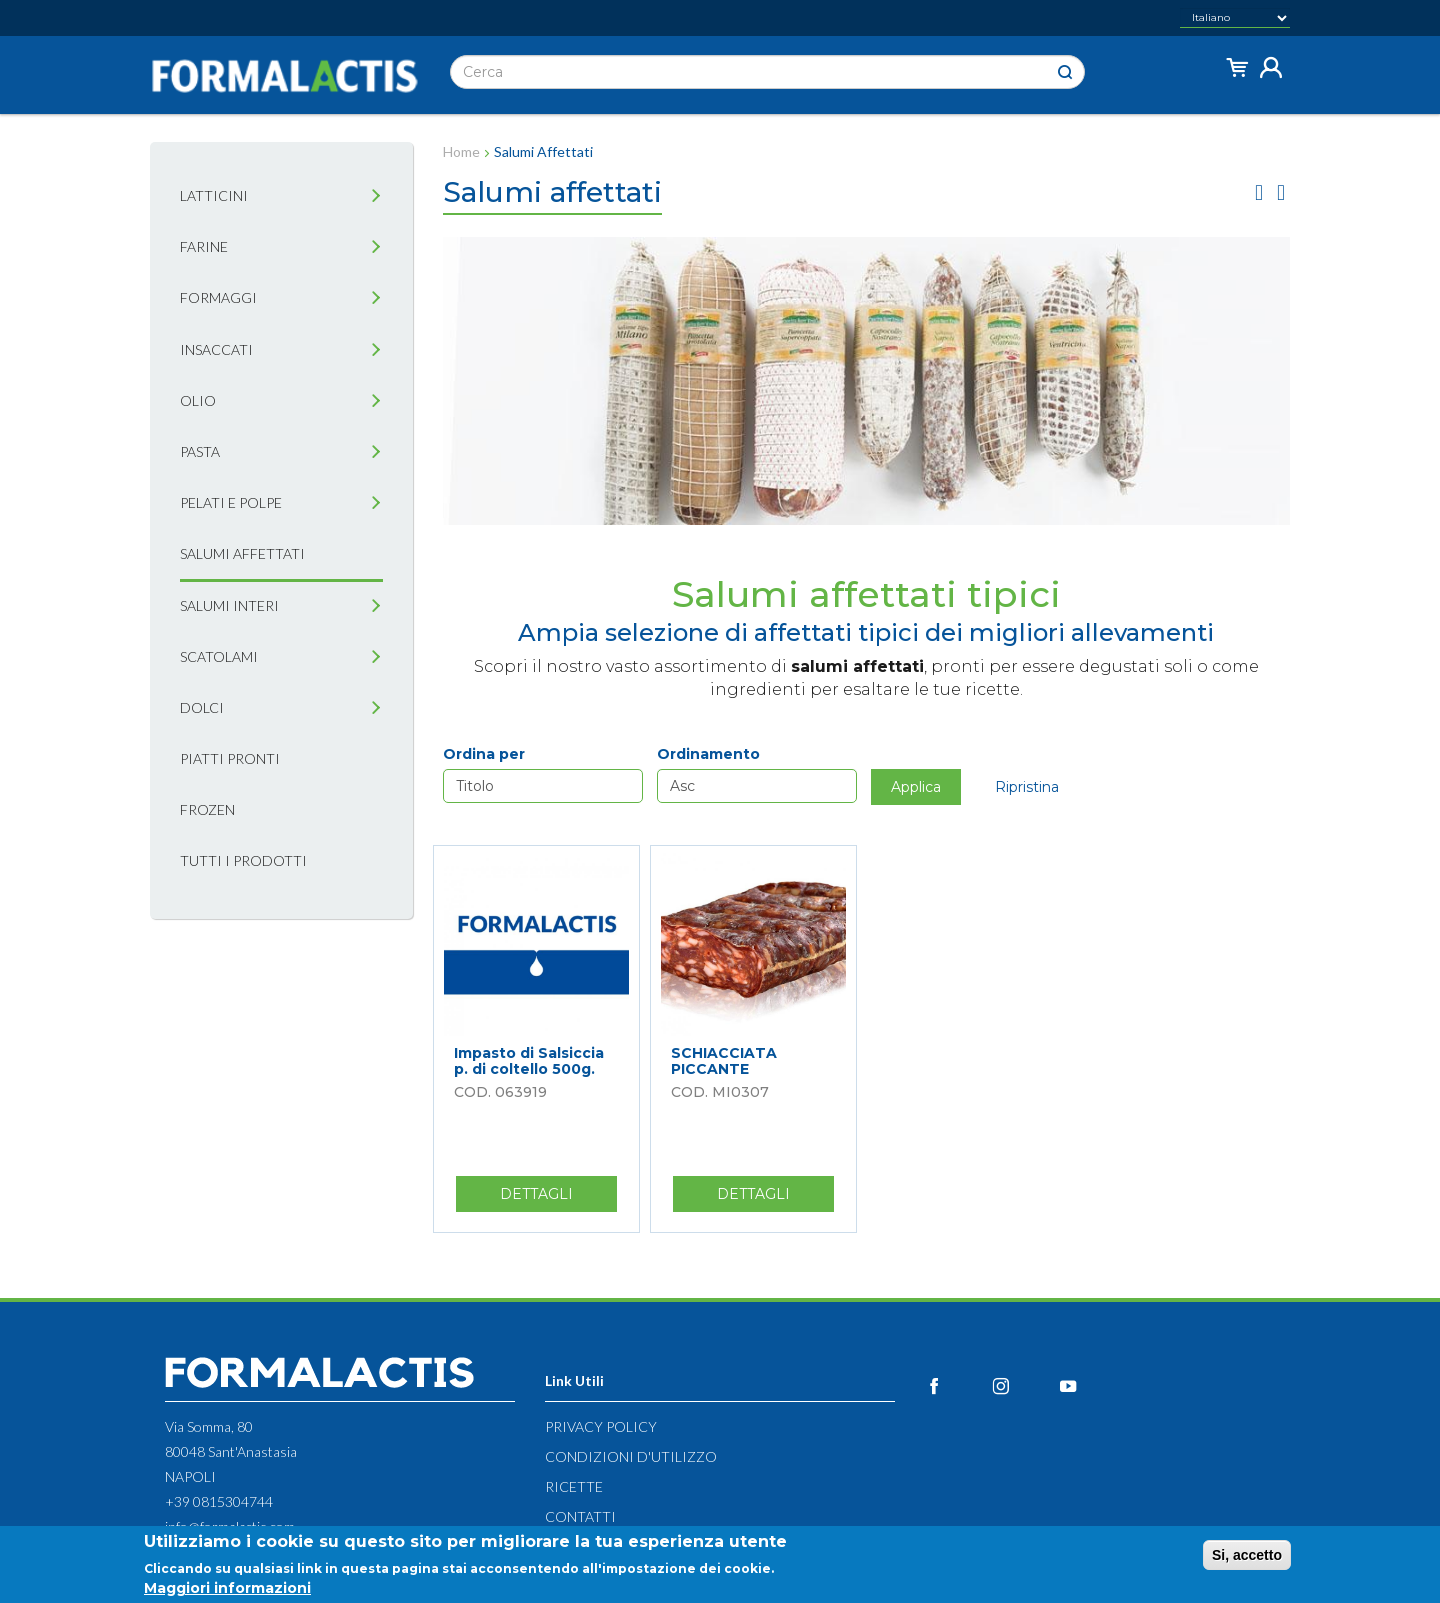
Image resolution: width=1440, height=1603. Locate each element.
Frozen (207, 809)
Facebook (956, 1386)
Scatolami (219, 656)
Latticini (214, 195)
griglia (1259, 192)
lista (1281, 192)
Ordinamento (708, 754)
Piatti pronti (230, 758)
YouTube (1090, 1386)
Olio (198, 400)
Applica (916, 787)
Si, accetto (1247, 1555)
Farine (204, 246)
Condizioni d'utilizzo (631, 1456)
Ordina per (484, 754)
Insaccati (216, 349)
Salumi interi (229, 605)
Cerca (1065, 72)
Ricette (574, 1486)
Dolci (202, 707)
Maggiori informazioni (227, 1588)
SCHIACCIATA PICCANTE (724, 1060)
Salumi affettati (242, 553)
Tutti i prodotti (243, 860)
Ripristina (1027, 787)
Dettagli (558, 1198)
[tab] (376, 196)
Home (461, 151)
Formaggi (218, 297)
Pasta (200, 451)
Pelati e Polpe (231, 502)
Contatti (580, 1516)
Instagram (1023, 1386)
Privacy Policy (601, 1426)
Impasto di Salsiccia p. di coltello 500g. (529, 1060)
